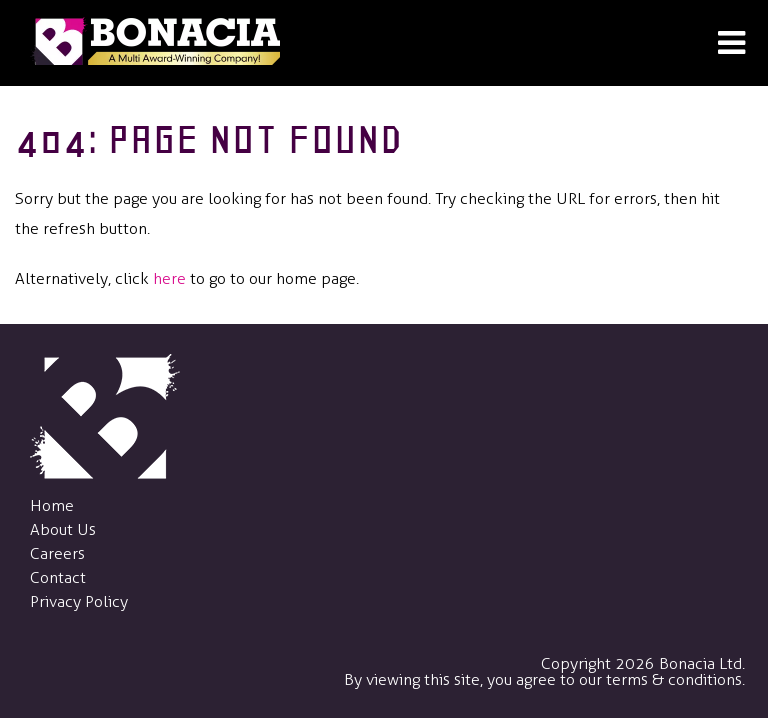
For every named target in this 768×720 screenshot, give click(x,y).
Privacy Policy (79, 601)
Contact (58, 577)
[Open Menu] (731, 43)
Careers (57, 553)
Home (52, 505)
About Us (63, 529)
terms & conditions (674, 679)
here (169, 278)
